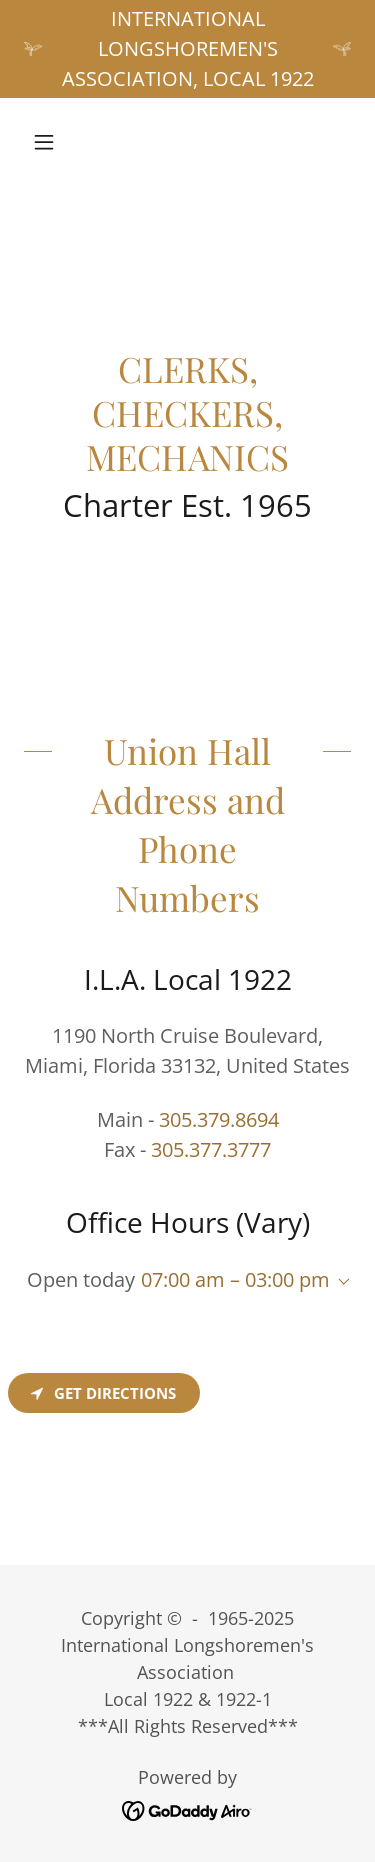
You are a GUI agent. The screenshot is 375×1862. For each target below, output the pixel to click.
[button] (48, 142)
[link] (187, 1808)
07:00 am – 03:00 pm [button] (235, 1279)
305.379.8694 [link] (219, 1119)
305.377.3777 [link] (211, 1149)
